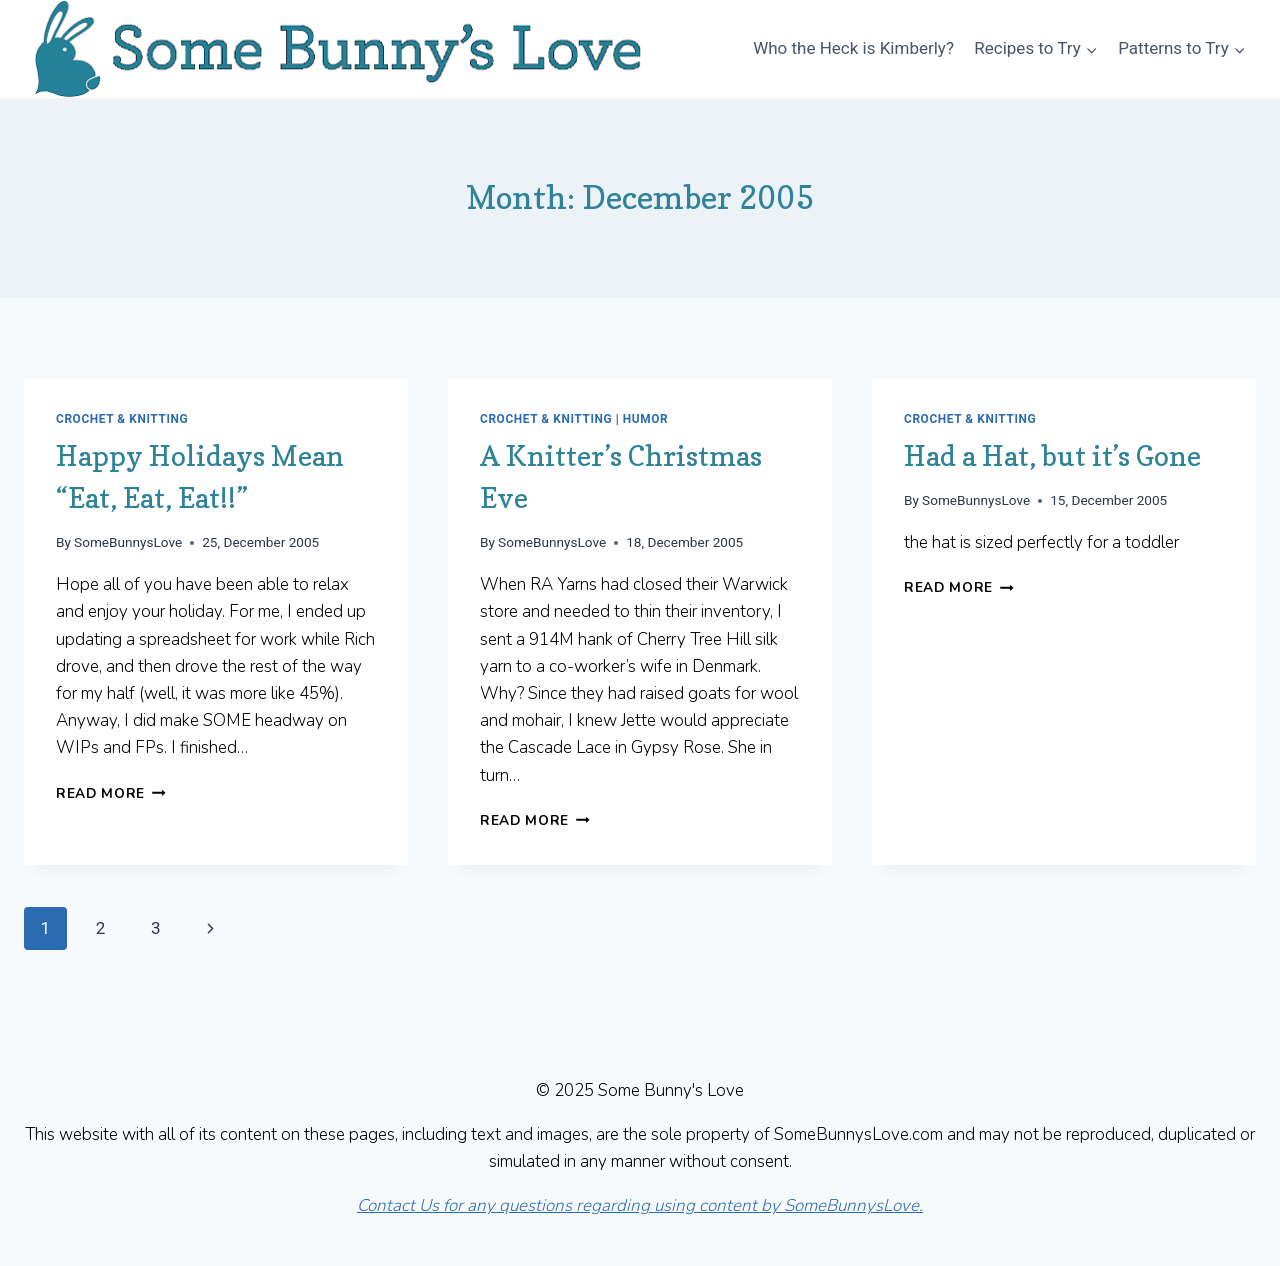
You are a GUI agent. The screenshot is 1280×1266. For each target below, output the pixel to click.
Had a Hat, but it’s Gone (1052, 456)
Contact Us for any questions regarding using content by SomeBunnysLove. (640, 1205)
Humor (645, 419)
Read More (111, 793)
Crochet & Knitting (122, 419)
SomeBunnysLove (128, 542)
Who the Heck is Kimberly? (853, 48)
